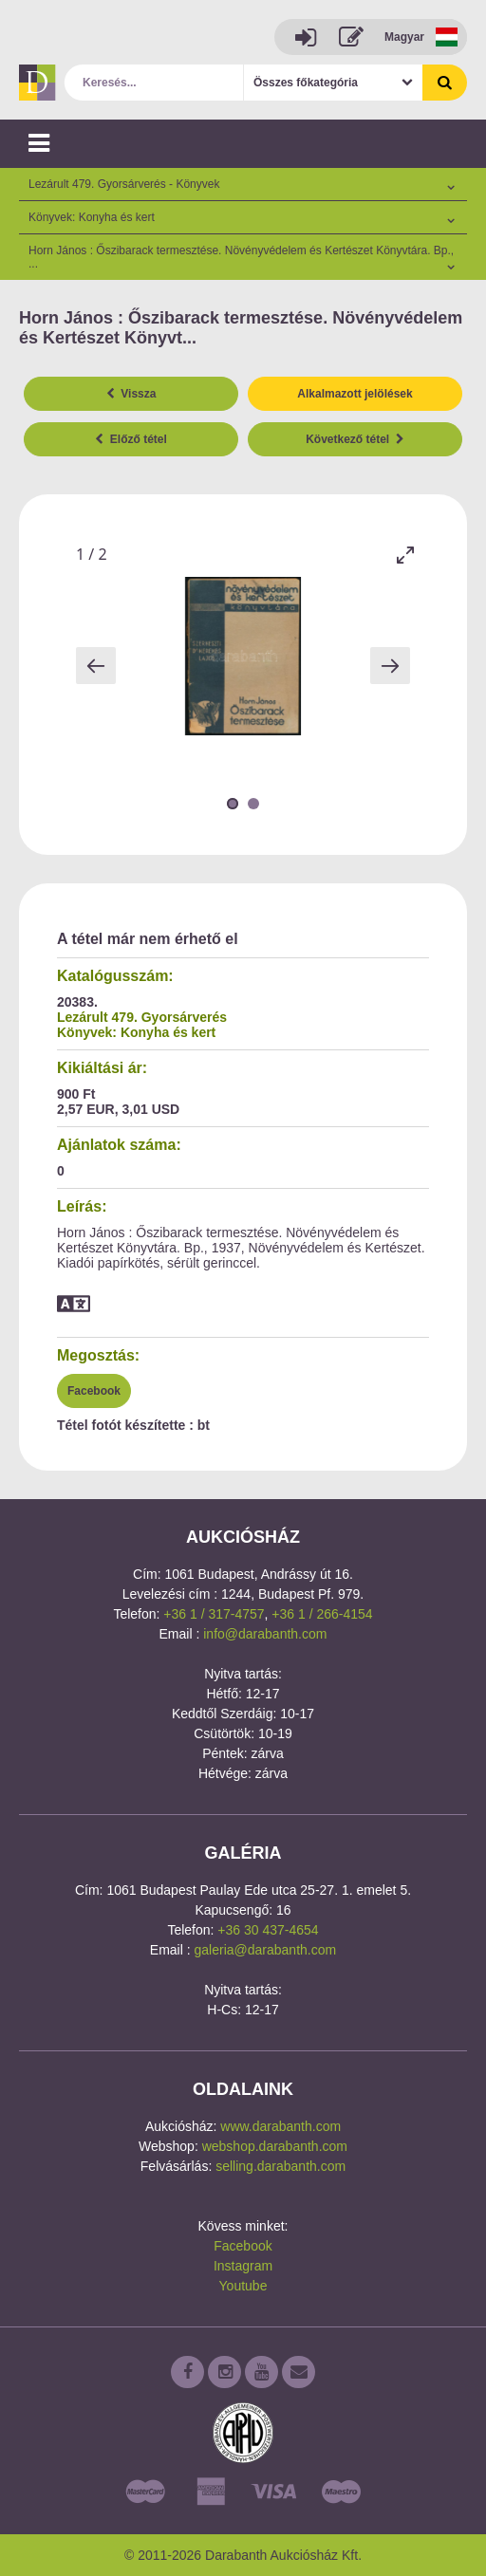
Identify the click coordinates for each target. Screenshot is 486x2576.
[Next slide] (390, 665)
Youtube (243, 2285)
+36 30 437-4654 (267, 1929)
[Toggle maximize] (405, 554)
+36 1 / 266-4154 (321, 1614)
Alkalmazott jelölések (354, 393)
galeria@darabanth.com (266, 1949)
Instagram (243, 2265)
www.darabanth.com (280, 2126)
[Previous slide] (96, 665)
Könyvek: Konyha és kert (136, 1032)
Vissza (131, 393)
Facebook (94, 1391)
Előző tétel (131, 439)
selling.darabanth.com (280, 2166)
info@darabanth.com (265, 1633)
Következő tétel (355, 439)
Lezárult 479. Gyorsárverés (142, 1017)
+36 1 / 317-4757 (213, 1614)
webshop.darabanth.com (274, 2146)
